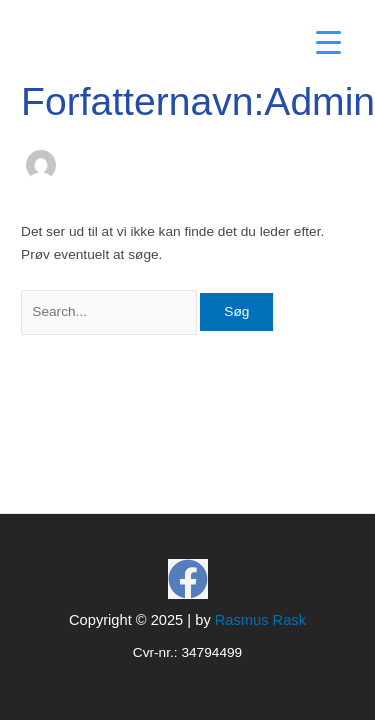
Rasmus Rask (260, 620)
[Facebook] (188, 579)
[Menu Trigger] (328, 42)
